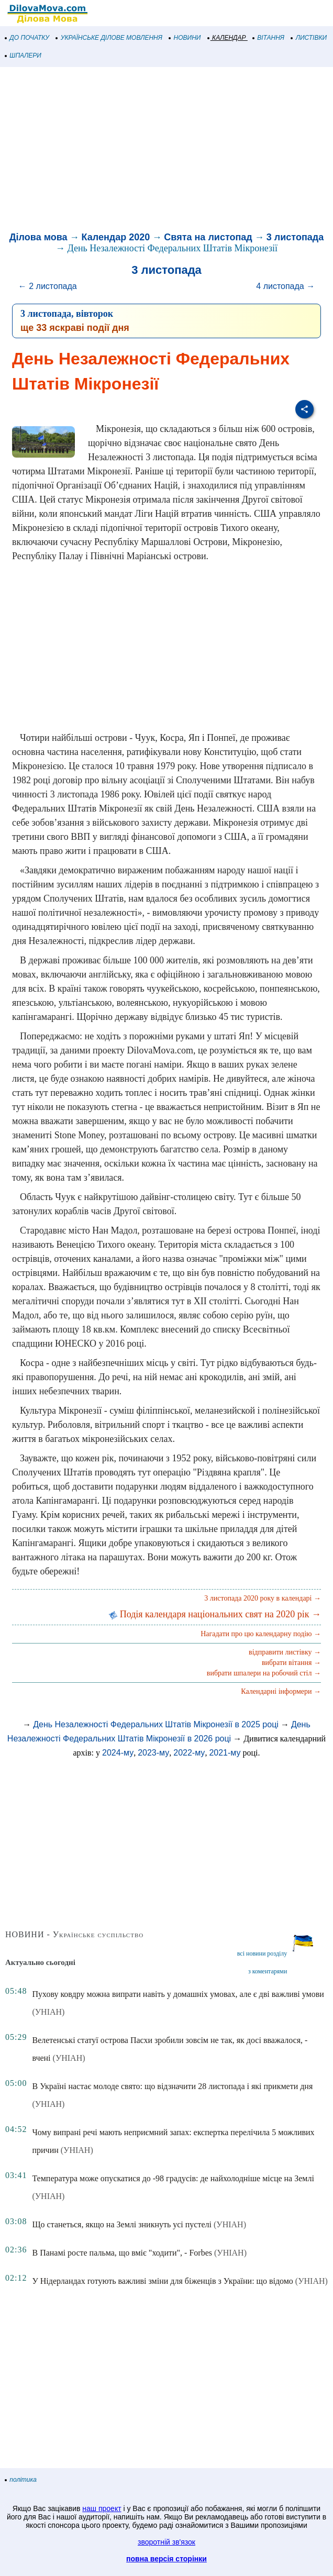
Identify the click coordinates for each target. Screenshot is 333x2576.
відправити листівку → (285, 1652)
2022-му (189, 1752)
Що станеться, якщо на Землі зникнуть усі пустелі (122, 2224)
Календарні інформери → (281, 1691)
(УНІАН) (48, 2011)
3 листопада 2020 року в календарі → (262, 1598)
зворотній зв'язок (166, 2542)
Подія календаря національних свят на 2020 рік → (215, 1614)
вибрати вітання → (291, 1663)
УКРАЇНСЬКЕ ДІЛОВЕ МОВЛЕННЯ (109, 37)
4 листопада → (285, 286)
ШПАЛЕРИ (23, 55)
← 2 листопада (47, 286)
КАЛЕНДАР (227, 37)
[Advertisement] (166, 150)
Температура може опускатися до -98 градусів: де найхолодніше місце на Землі (173, 2178)
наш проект (101, 2508)
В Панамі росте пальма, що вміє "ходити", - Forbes (122, 2252)
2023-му (153, 1752)
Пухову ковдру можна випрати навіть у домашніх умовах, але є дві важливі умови (178, 1994)
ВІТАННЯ (268, 37)
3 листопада (295, 237)
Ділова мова (38, 237)
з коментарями (267, 1971)
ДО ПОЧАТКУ (27, 37)
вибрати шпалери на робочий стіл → (264, 1673)
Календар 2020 (116, 237)
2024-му (118, 1752)
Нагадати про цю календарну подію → (261, 1634)
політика (21, 2479)
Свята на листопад (208, 237)
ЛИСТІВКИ (309, 37)
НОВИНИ (185, 37)
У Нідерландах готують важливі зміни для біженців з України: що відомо (162, 2281)
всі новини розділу (262, 1953)
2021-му (224, 1752)
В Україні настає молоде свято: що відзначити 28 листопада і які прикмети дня (172, 2086)
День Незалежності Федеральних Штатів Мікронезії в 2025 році (156, 1724)
